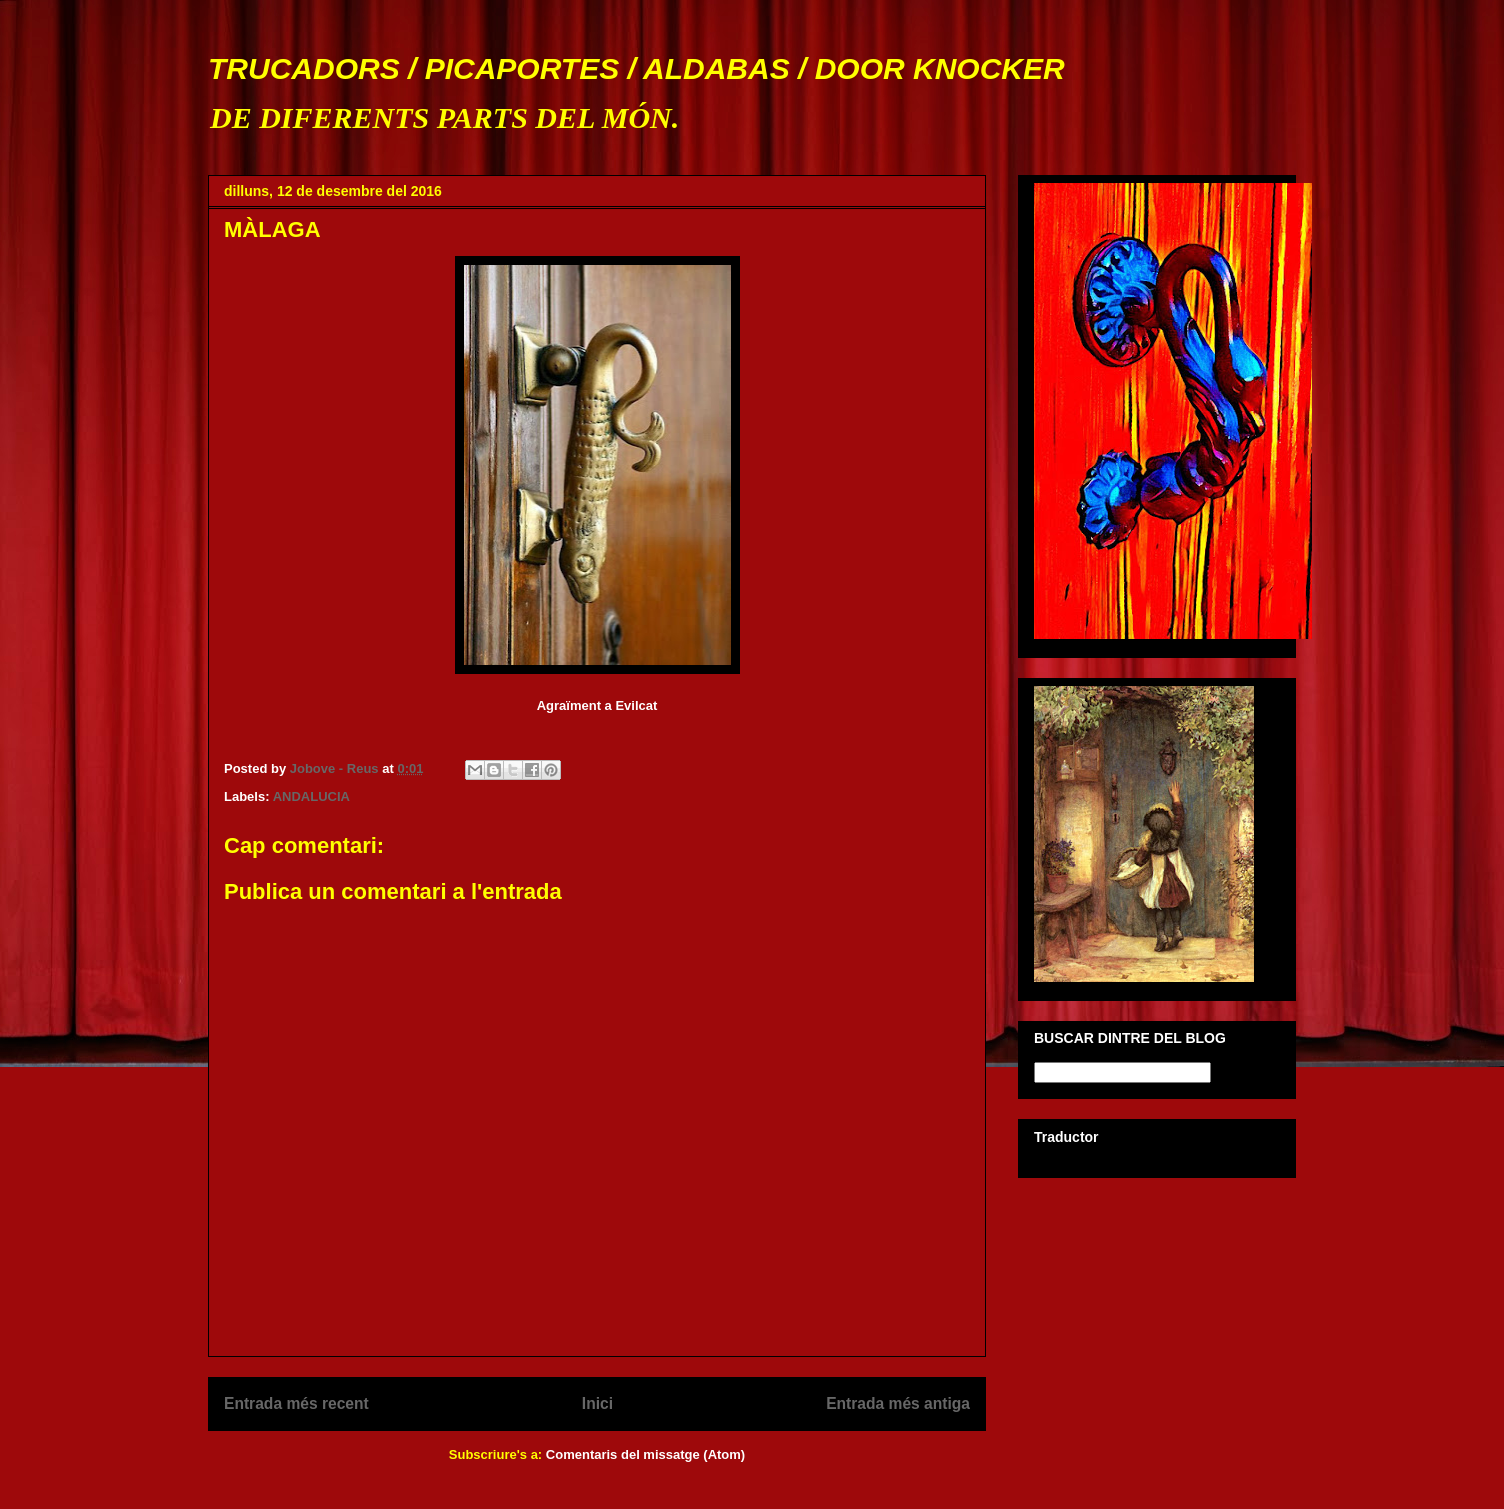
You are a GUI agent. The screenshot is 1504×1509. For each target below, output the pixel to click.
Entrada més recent (296, 1403)
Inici (597, 1403)
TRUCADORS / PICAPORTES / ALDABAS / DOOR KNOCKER (636, 68)
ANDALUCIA (311, 796)
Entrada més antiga (898, 1403)
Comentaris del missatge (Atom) (645, 1454)
